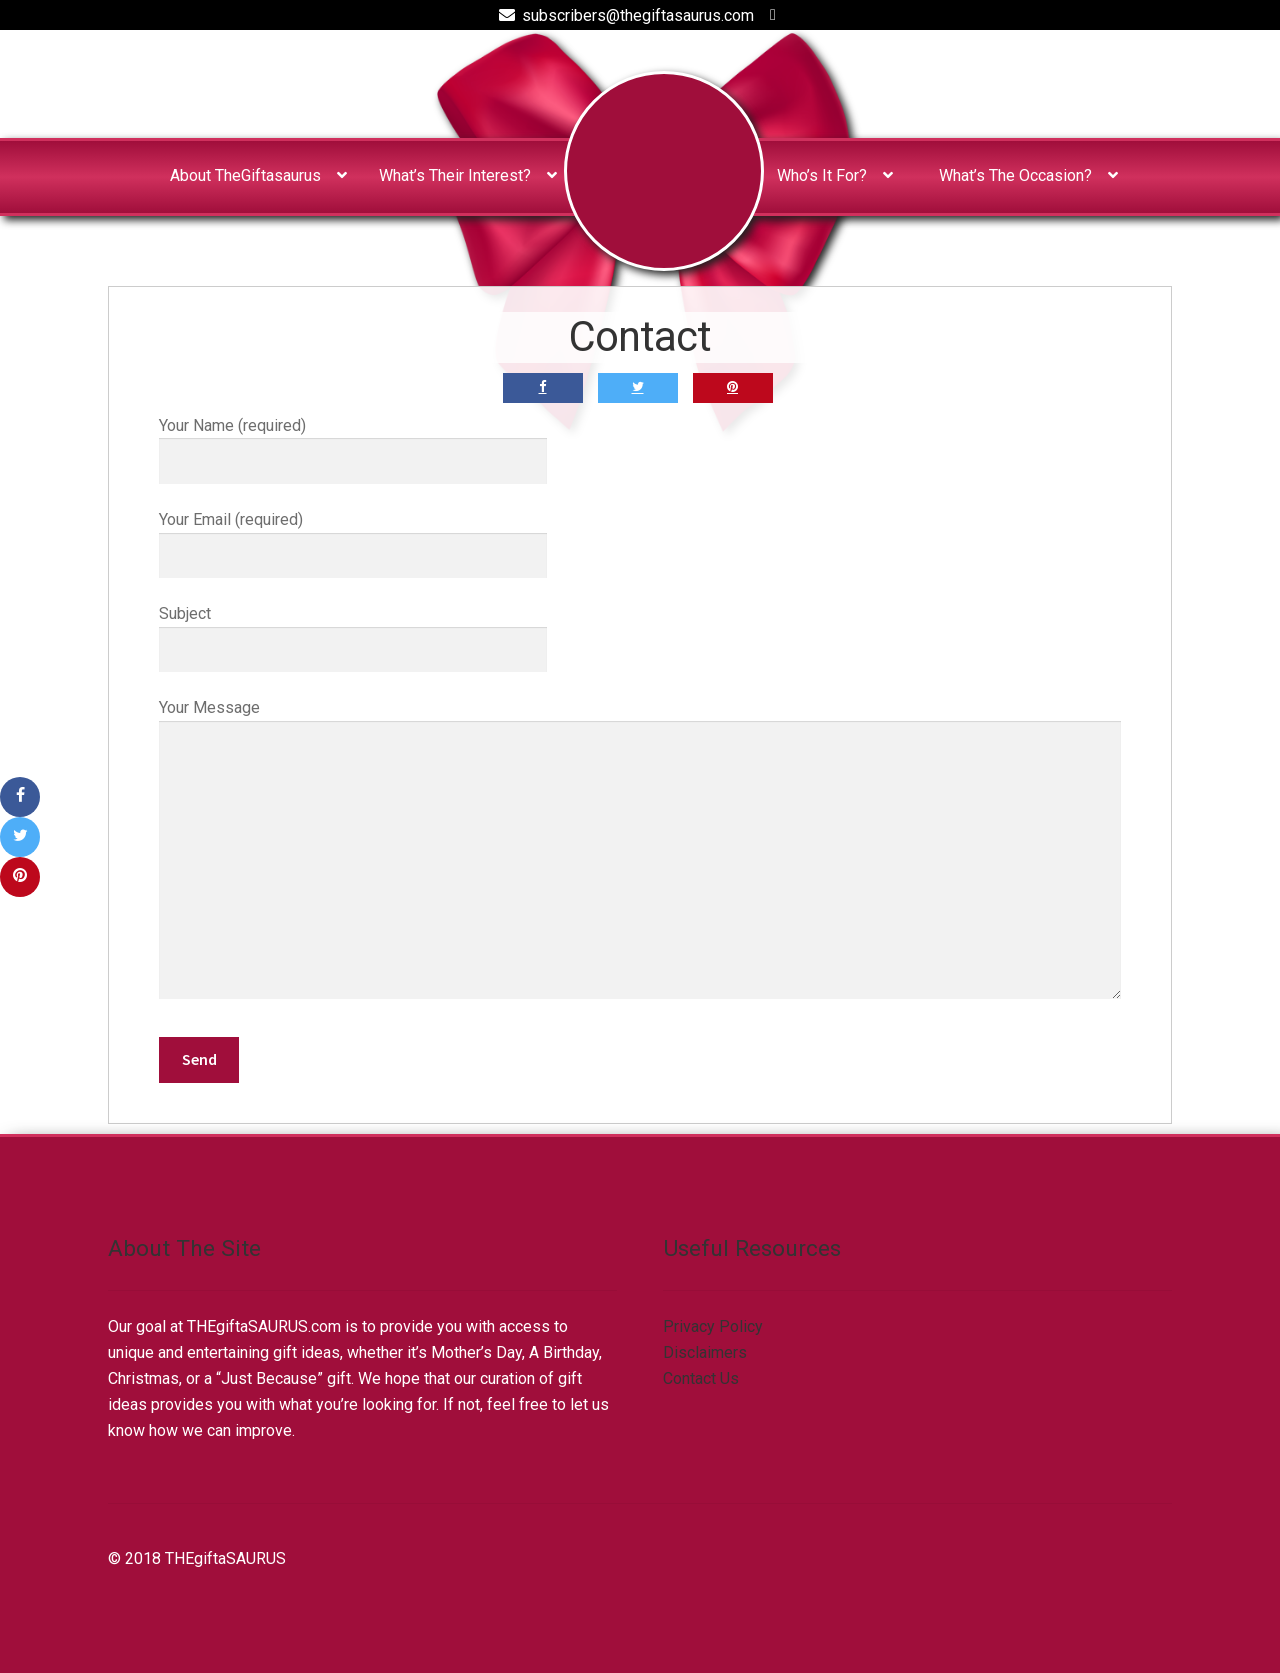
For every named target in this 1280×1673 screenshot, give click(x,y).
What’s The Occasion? (1015, 175)
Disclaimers (705, 1352)
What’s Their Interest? (455, 175)
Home (664, 171)
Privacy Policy (713, 1326)
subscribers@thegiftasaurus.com (623, 15)
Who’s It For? (822, 175)
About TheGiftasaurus (245, 175)
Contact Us (701, 1378)
